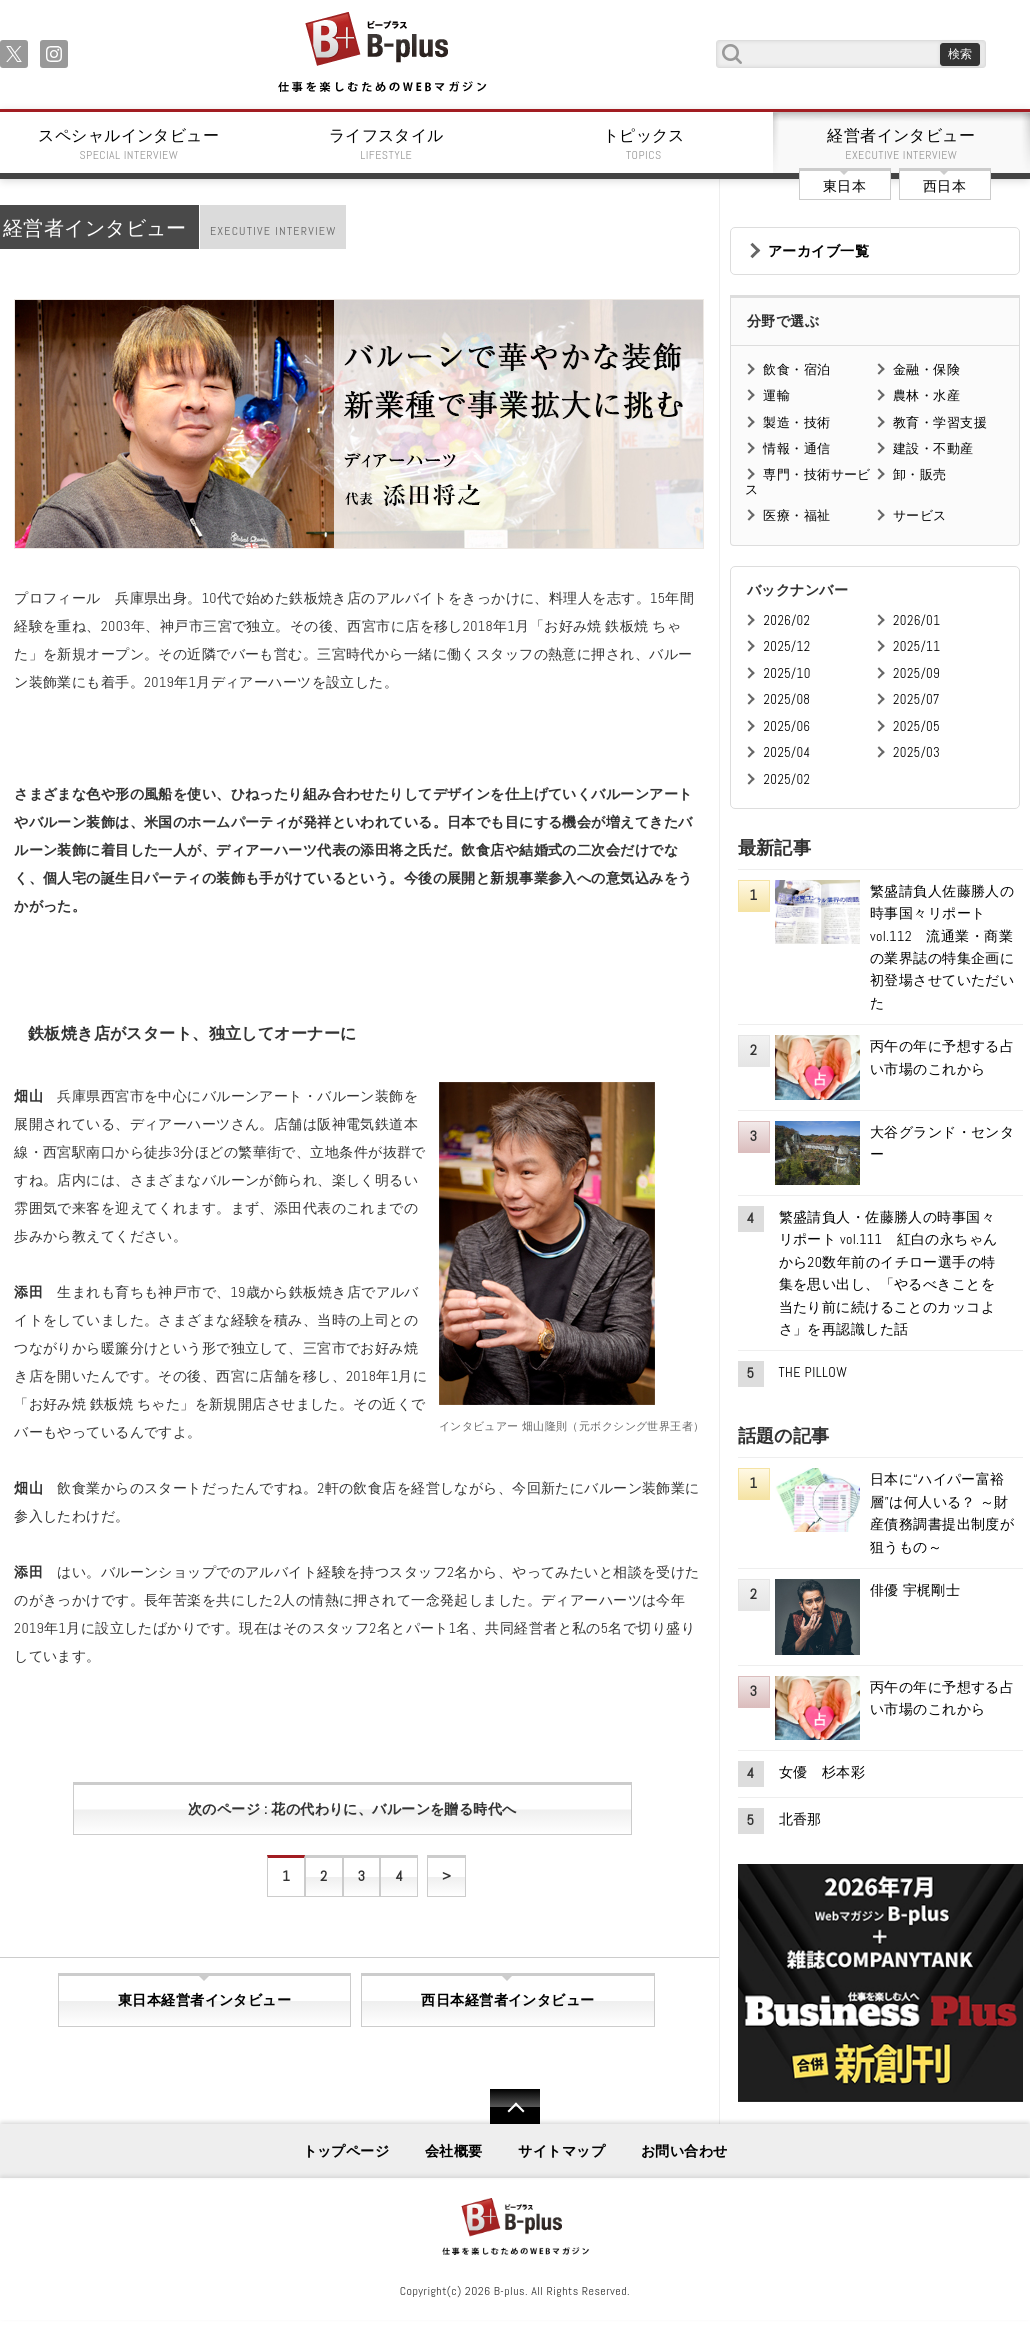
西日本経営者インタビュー (507, 2000)
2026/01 (916, 620)
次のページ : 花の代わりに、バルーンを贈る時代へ (352, 1809)
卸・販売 (920, 474)
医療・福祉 (796, 515)
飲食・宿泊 (796, 369)
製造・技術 (796, 422)
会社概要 (454, 2151)
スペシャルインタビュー (129, 144)
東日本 (844, 186)
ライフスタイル (387, 144)
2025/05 (916, 726)
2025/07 (916, 699)
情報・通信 (796, 448)
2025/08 (786, 699)
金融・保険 (926, 369)
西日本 (944, 186)
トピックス (644, 144)
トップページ (346, 2151)
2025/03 (916, 752)
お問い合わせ (684, 2151)
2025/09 (916, 673)
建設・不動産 (933, 448)
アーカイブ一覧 (818, 251)
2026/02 (786, 620)
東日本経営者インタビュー (204, 2000)
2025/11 (916, 646)
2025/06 (786, 726)
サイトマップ (561, 2151)
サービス (920, 515)
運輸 (776, 395)
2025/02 (786, 779)
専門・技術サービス (807, 481)
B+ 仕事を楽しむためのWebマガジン (381, 53)
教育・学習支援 (940, 422)
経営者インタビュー (902, 144)
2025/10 (786, 673)
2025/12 (786, 646)
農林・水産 (926, 395)
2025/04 (786, 752)
